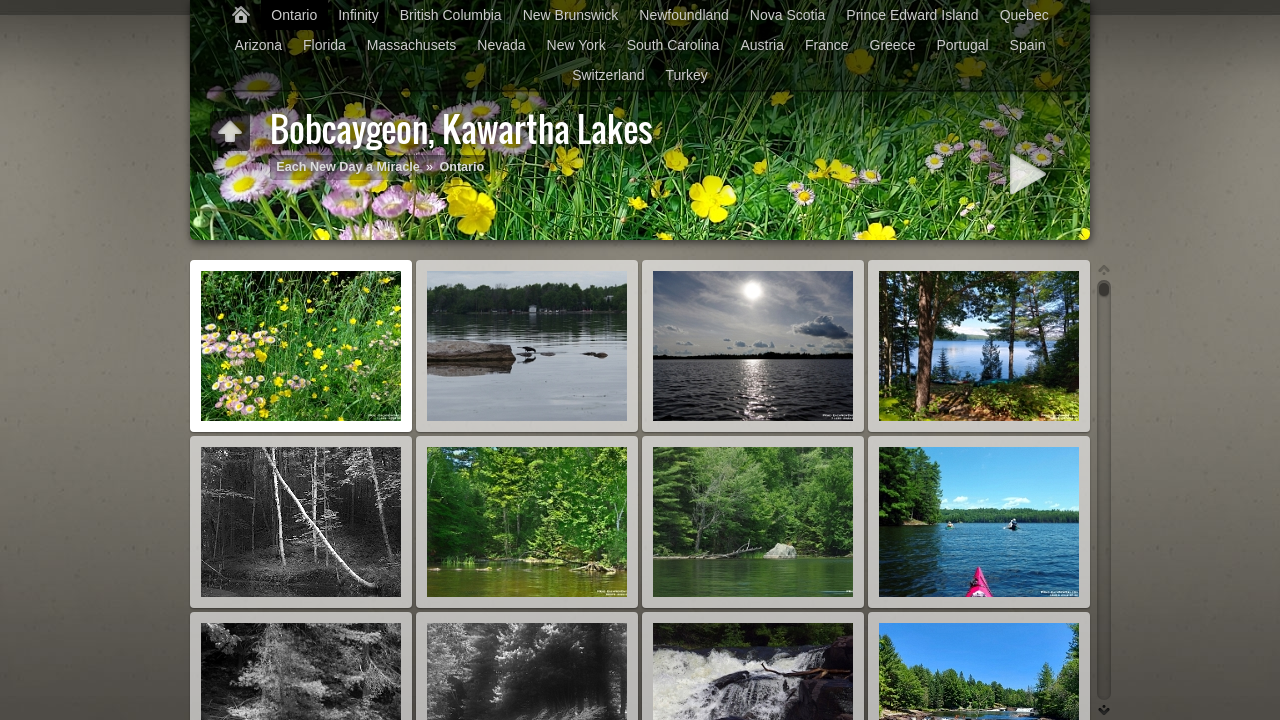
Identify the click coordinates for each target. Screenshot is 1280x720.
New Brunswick (571, 15)
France (827, 45)
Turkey (687, 75)
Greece (893, 45)
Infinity (358, 15)
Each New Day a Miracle (348, 167)
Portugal (962, 45)
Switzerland (608, 75)
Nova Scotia (787, 15)
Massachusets (411, 45)
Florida (324, 45)
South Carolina (673, 45)
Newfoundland (684, 15)
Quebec (1024, 15)
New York (576, 45)
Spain (1028, 45)
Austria (762, 45)
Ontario (294, 15)
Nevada (501, 45)
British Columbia (451, 15)
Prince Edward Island (912, 15)
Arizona (258, 45)
